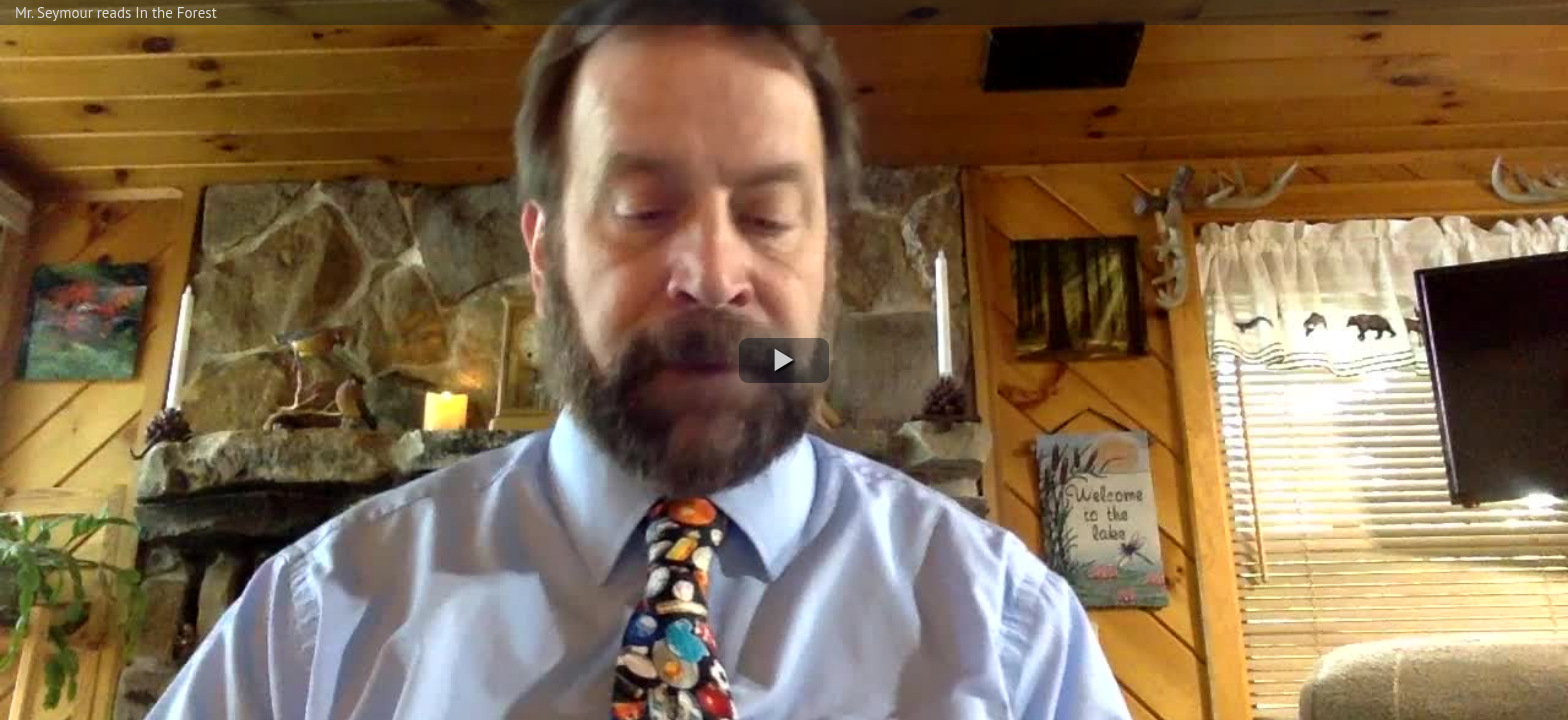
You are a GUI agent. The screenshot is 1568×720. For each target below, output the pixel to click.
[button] (784, 360)
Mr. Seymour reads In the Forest (116, 12)
